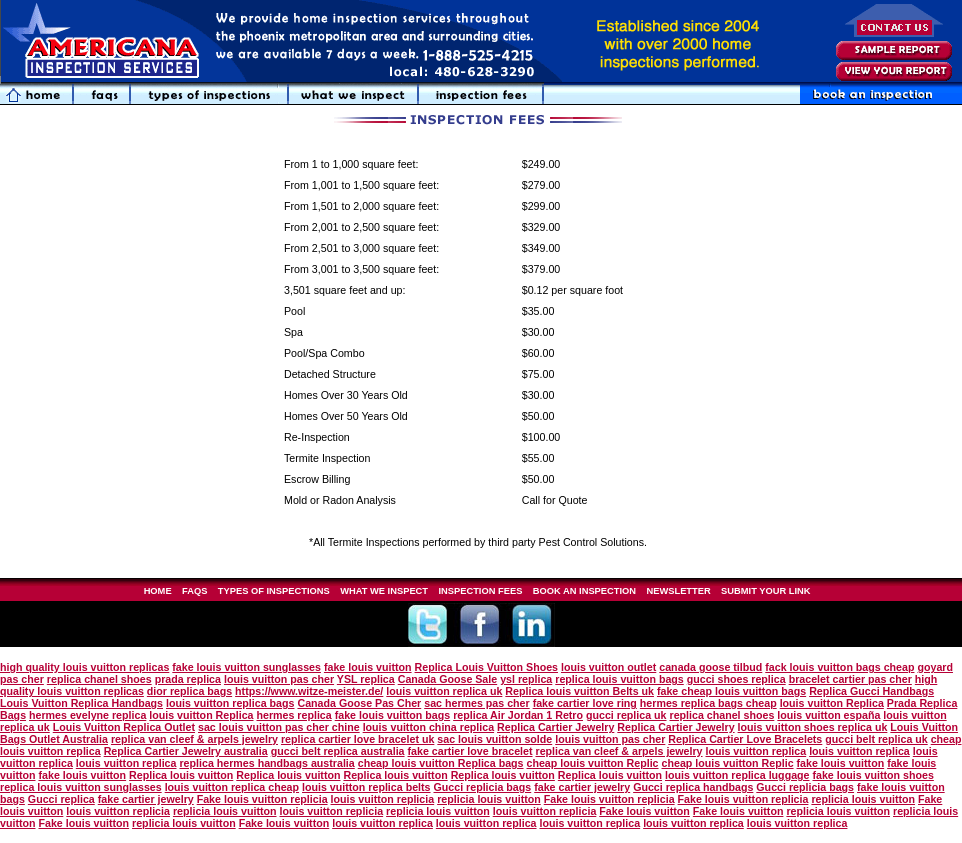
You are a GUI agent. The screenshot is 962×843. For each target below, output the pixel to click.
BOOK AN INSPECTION (584, 591)
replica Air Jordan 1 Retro (518, 715)
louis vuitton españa (828, 715)
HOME (158, 591)
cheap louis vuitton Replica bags (441, 763)
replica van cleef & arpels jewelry (194, 739)
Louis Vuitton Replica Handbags (81, 703)
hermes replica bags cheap (708, 703)
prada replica (188, 679)
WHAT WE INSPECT (384, 591)
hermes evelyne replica (87, 715)
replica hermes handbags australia (266, 763)
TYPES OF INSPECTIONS (274, 591)
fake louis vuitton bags (392, 715)
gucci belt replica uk (876, 739)
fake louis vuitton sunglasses (246, 667)
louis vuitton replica (756, 751)
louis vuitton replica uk (444, 691)
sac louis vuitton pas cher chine (279, 727)
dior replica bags (189, 691)
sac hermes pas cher (476, 703)
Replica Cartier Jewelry (555, 727)
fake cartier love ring (585, 703)
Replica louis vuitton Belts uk (579, 691)
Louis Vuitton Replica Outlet (124, 727)
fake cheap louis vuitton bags (731, 691)
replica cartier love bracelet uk (357, 739)
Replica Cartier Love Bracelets (745, 739)
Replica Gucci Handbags (871, 691)
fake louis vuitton (368, 667)
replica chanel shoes (99, 679)
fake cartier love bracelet (470, 751)
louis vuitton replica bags (230, 703)
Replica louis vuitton (181, 775)
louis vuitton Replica (832, 703)
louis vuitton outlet (608, 667)
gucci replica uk (626, 715)
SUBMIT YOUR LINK (765, 591)
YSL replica (366, 679)
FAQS (194, 591)
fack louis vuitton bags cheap (839, 667)
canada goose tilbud (710, 667)
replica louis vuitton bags (619, 679)
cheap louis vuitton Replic (593, 763)
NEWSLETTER (678, 591)
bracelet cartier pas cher (850, 679)
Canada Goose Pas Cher (359, 703)
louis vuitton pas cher (279, 679)
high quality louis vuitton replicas (84, 667)
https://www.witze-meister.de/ (309, 691)
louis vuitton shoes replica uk (813, 727)
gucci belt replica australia (338, 751)
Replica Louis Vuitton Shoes (486, 667)
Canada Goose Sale (448, 679)
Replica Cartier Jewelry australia (186, 751)
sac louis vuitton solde (494, 739)
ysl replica (526, 679)
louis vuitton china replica (428, 727)
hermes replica (293, 715)
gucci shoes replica (736, 679)
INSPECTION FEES (480, 591)
